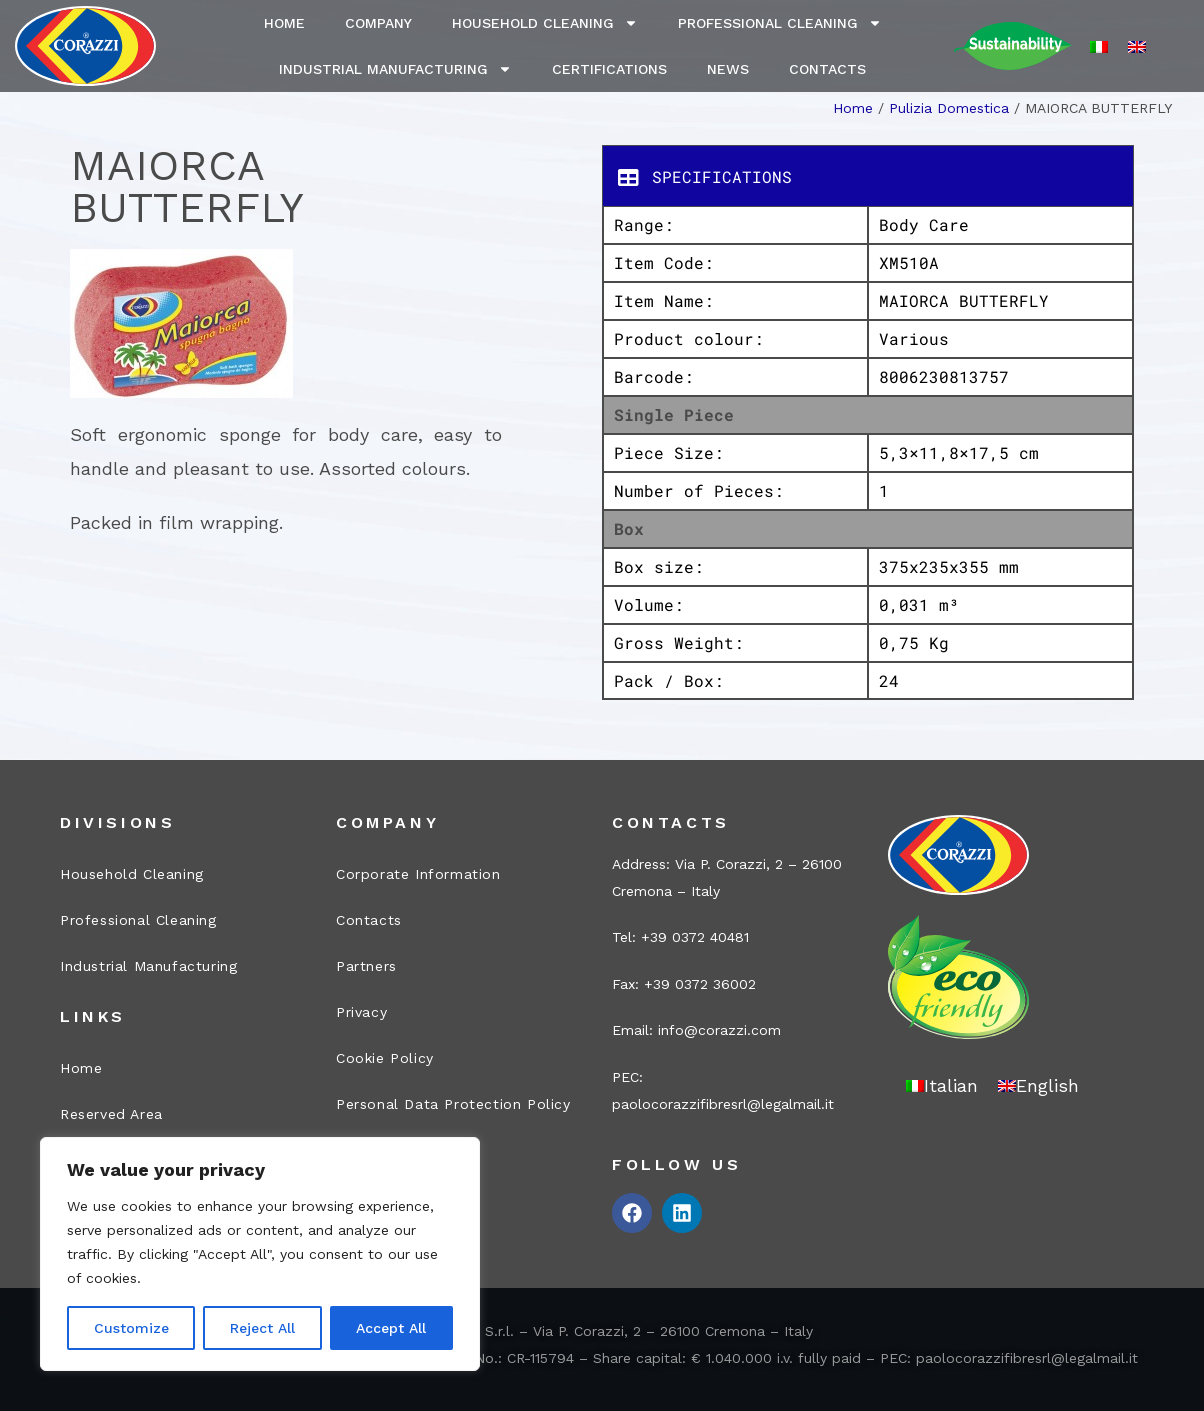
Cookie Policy (385, 1058)
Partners (366, 966)
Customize (131, 1328)
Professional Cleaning (780, 23)
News (728, 69)
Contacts (827, 69)
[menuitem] (1099, 46)
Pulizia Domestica (949, 108)
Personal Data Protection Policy (453, 1104)
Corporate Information (418, 874)
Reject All (262, 1328)
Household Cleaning (545, 23)
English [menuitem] (1047, 1085)
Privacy (361, 1012)
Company (378, 23)
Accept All (391, 1328)
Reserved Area (111, 1114)
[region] (260, 1254)
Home (284, 23)
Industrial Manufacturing (395, 69)
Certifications (609, 69)
